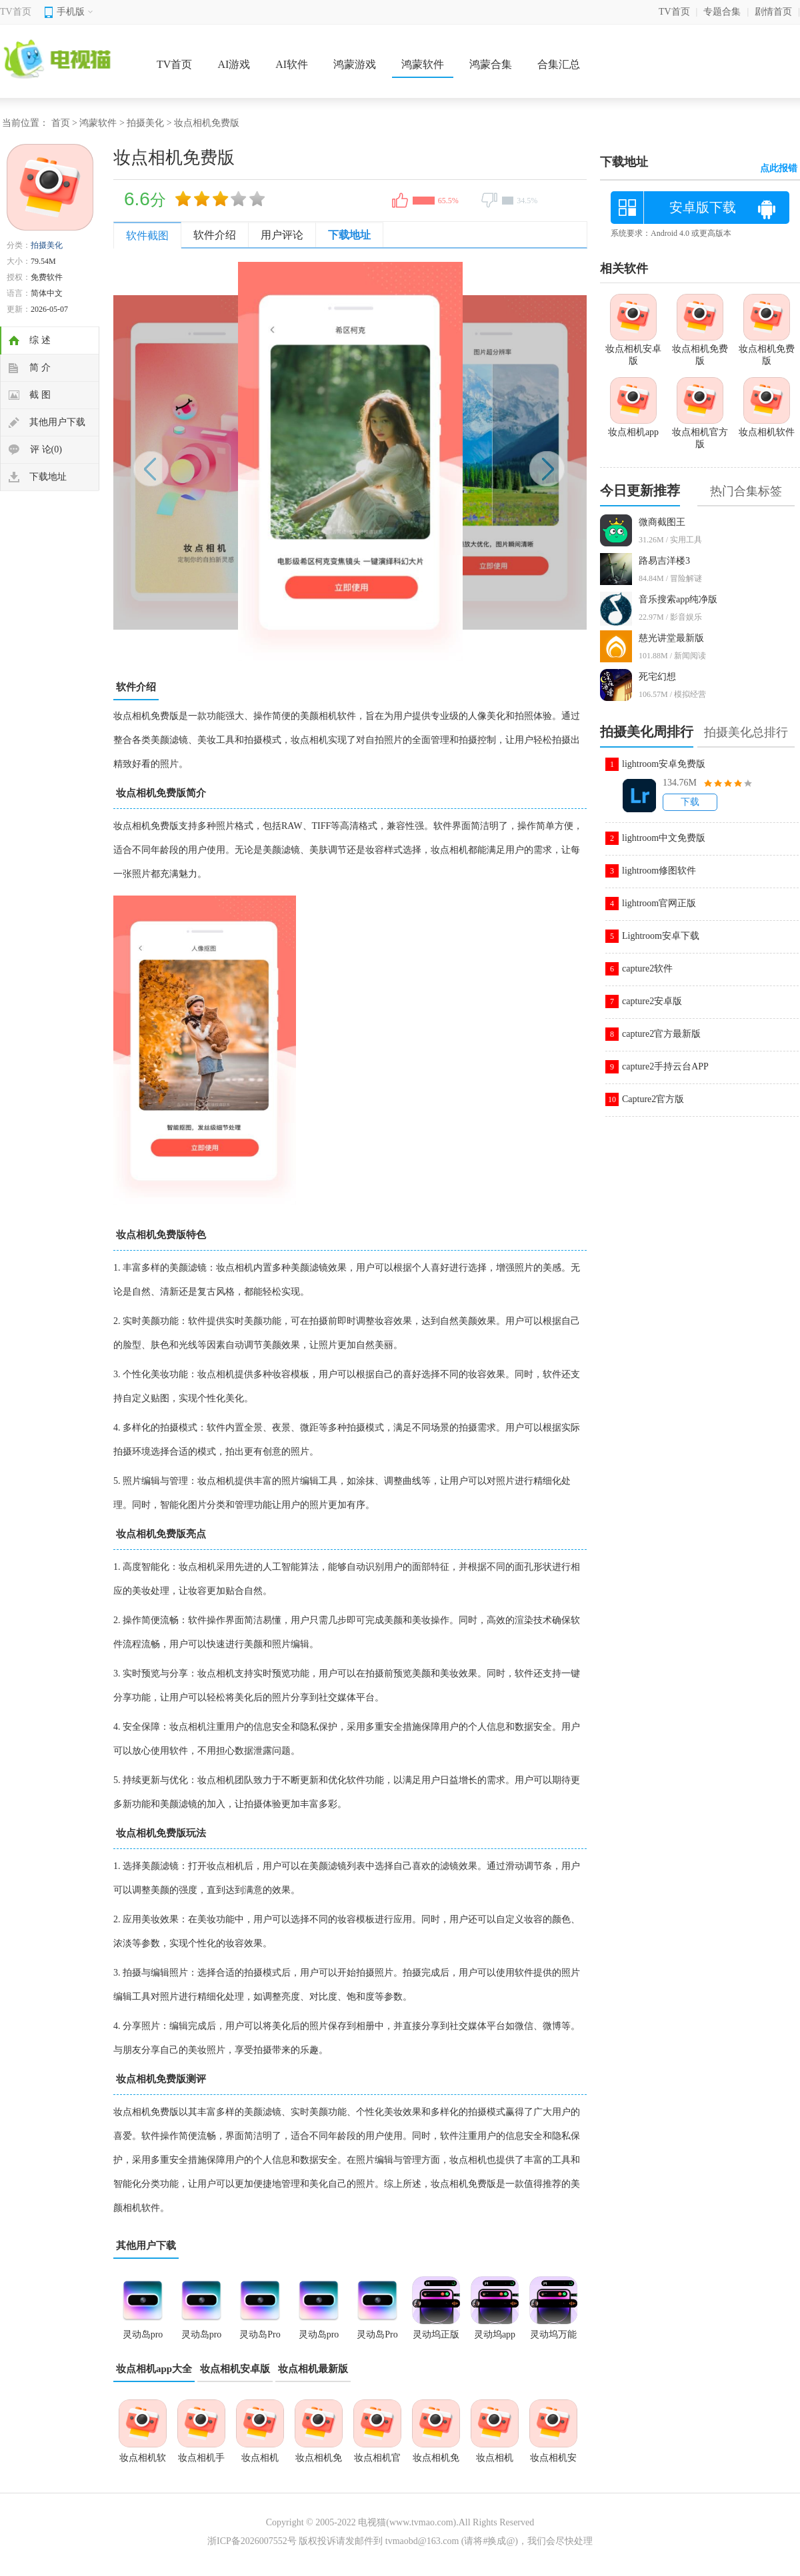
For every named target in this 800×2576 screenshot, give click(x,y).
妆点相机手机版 (201, 2462)
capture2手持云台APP (665, 1066)
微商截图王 (662, 522)
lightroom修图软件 (659, 871)
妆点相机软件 (142, 2462)
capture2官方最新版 (661, 1034)
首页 (60, 123)
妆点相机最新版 (313, 2368)
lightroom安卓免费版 (663, 764)
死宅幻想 (657, 677)
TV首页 (15, 12)
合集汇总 (558, 64)
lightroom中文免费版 (663, 838)
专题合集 (722, 12)
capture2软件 (647, 968)
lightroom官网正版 (659, 903)
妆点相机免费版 (318, 2462)
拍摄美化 (145, 123)
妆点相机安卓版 (235, 2368)
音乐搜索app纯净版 (678, 599)
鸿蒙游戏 (354, 64)
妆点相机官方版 (377, 2462)
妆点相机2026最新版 (494, 2462)
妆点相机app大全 (154, 2368)
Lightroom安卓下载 (660, 936)
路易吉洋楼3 (664, 561)
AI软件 (291, 64)
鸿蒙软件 (422, 64)
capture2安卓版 (652, 1001)
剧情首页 (773, 12)
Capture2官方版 (653, 1099)
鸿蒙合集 (490, 64)
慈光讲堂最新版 (671, 638)
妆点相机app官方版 (260, 2462)
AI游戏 (233, 64)
